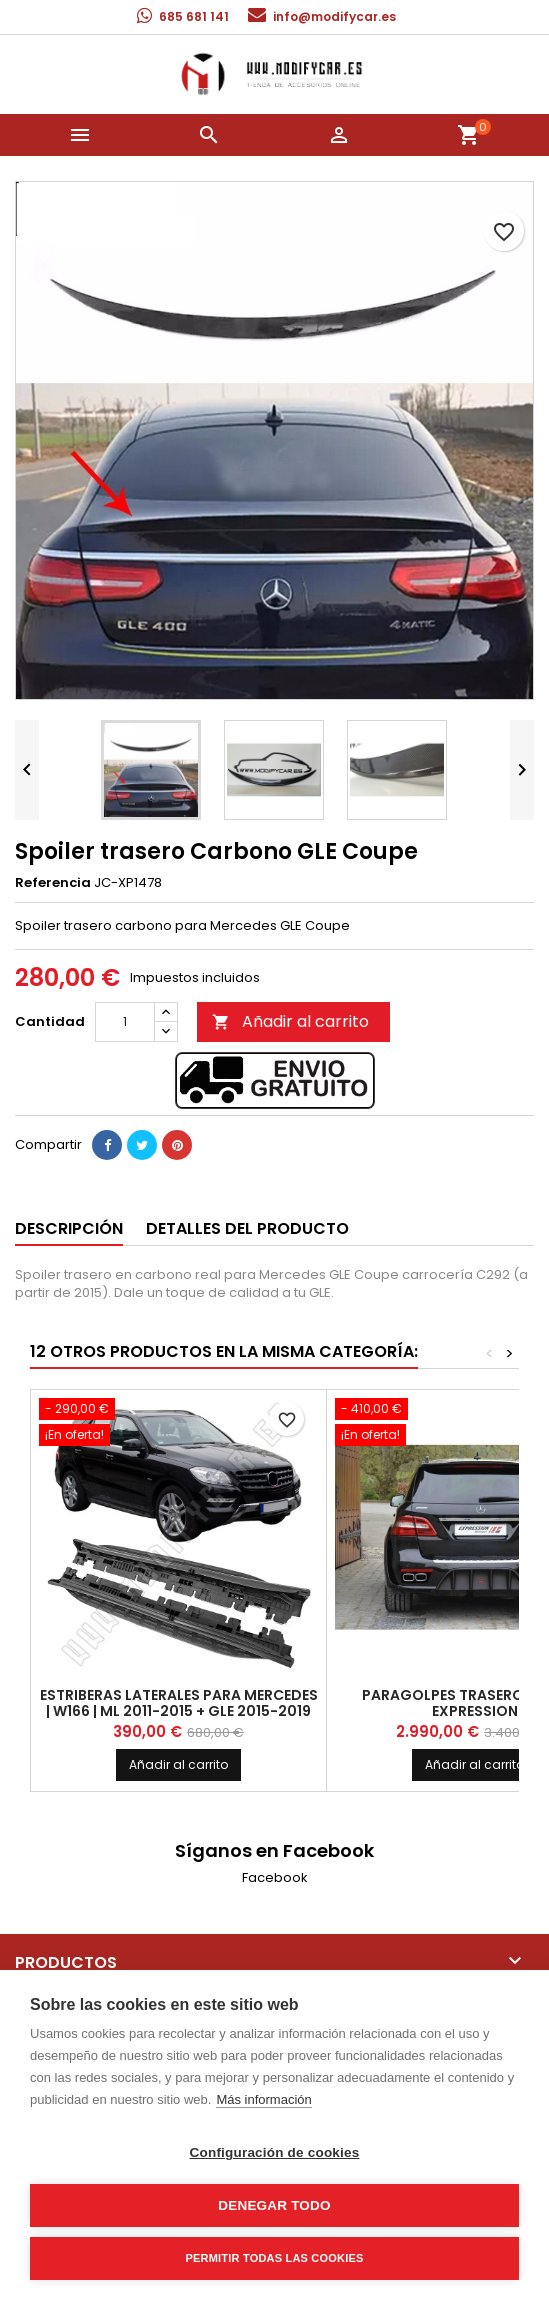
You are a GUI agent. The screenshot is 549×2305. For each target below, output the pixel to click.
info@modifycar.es (334, 16)
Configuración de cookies (275, 2152)
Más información (263, 2099)
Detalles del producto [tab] (247, 1228)
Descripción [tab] (69, 1228)
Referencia (53, 883)
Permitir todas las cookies (275, 2258)
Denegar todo (274, 2205)
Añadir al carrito (290, 1021)
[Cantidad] (125, 1022)
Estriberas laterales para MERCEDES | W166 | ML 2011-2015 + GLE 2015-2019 (179, 1703)
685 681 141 (194, 16)
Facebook (275, 1877)
